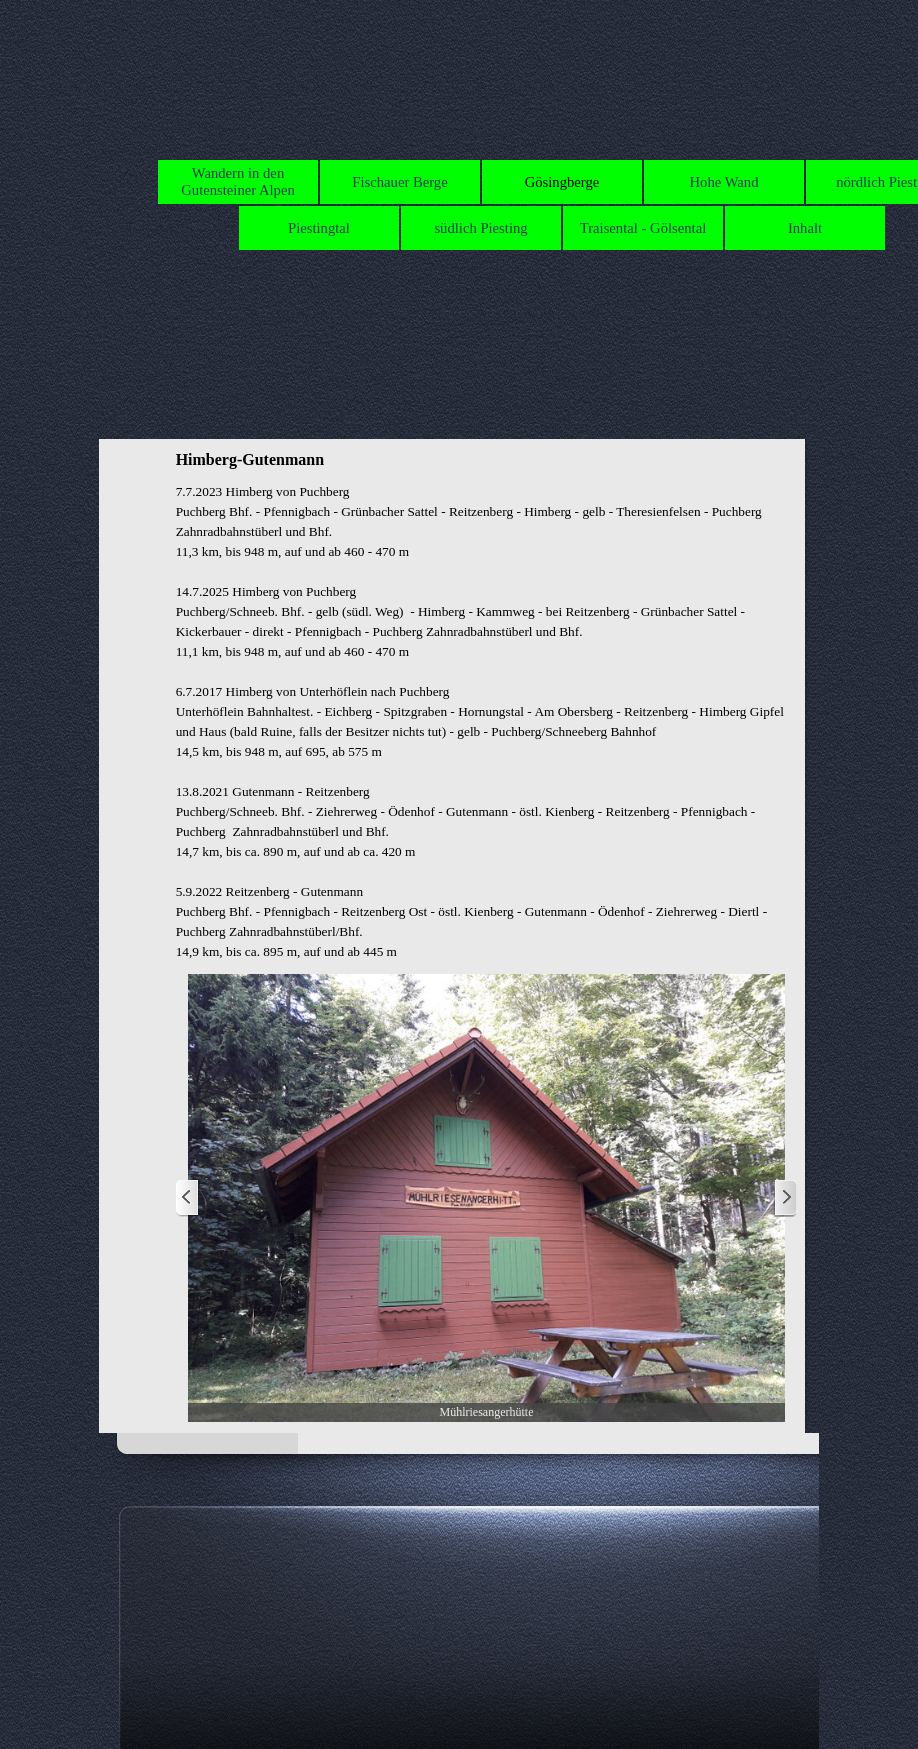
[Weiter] (785, 1198)
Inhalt (805, 228)
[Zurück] (188, 1198)
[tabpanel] (487, 722)
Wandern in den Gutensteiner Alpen (238, 181)
